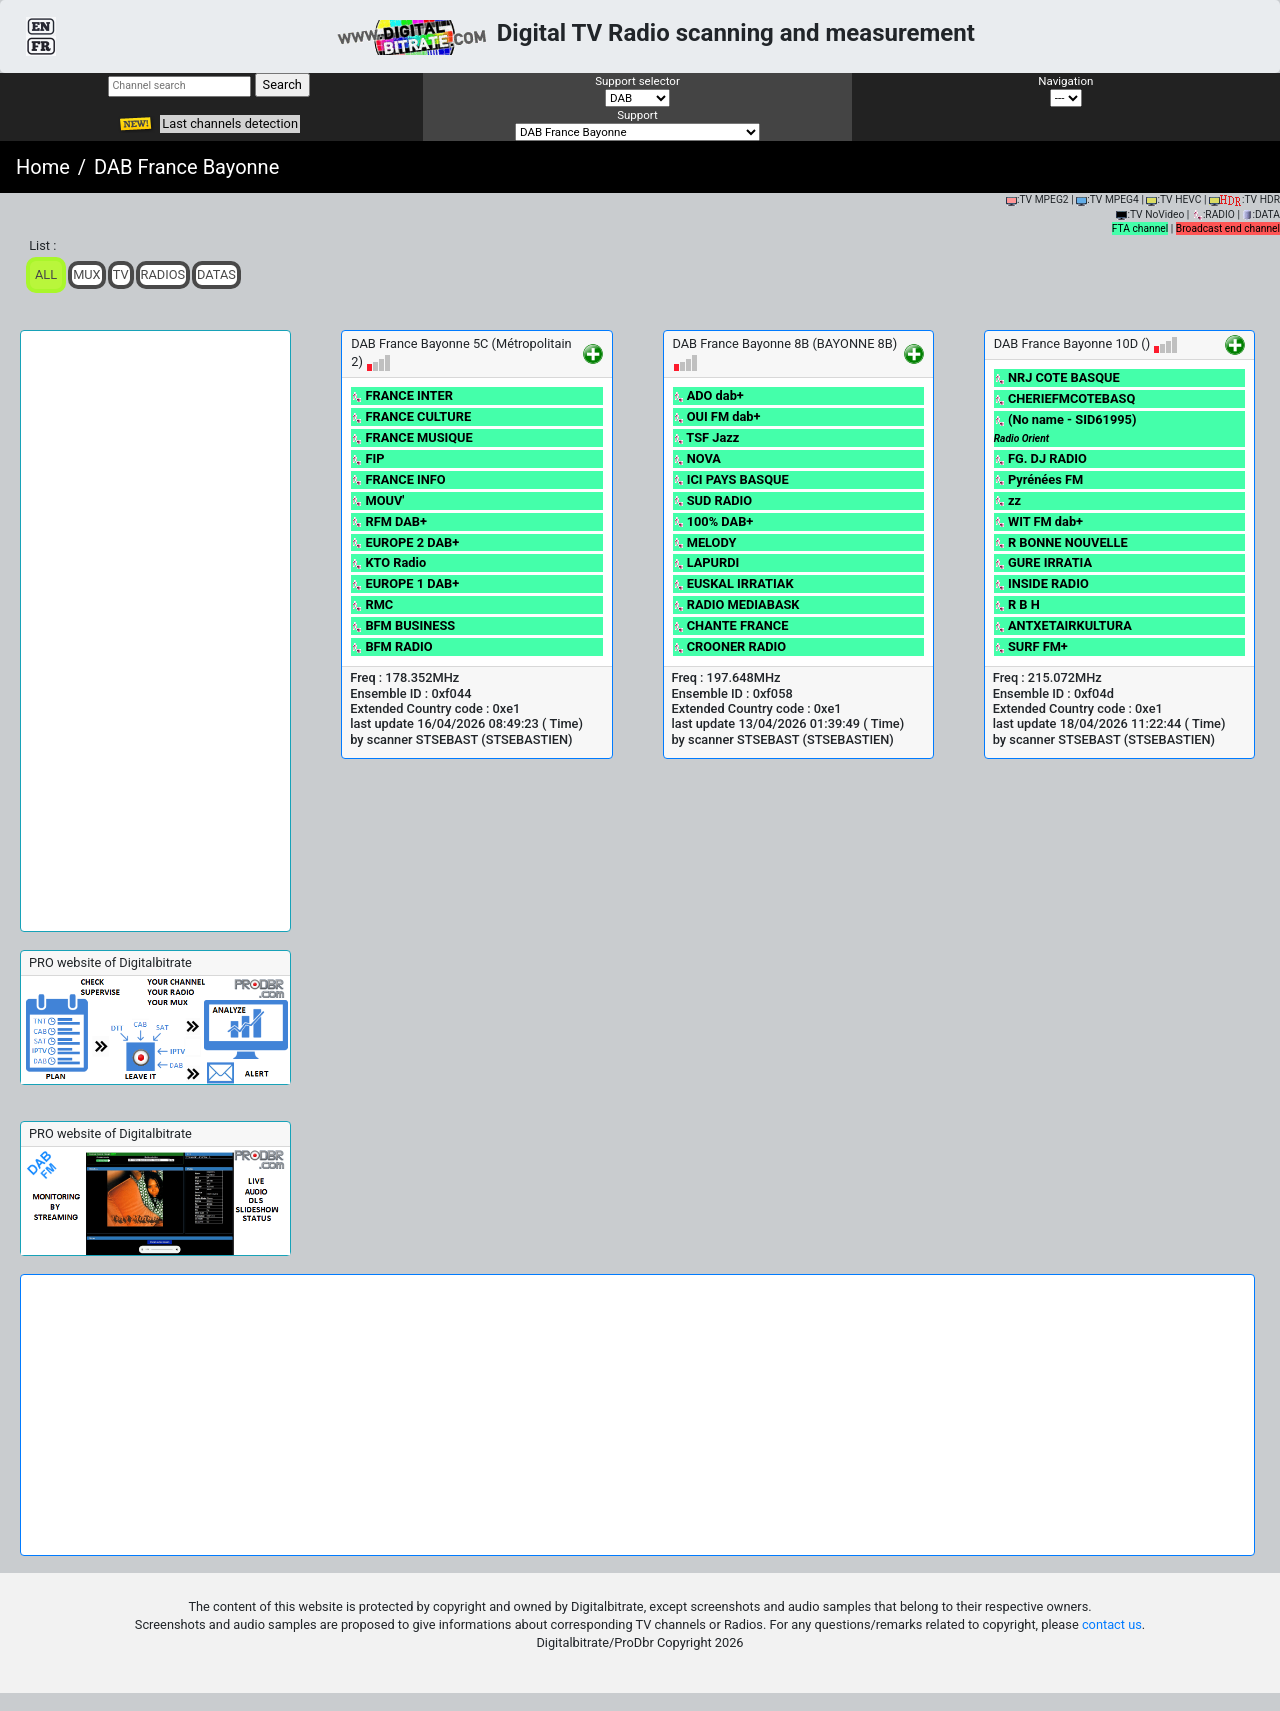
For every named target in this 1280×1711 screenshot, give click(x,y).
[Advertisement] (155, 631)
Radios (163, 274)
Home (43, 167)
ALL (46, 274)
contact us (1112, 1624)
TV (121, 274)
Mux (87, 274)
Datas (216, 274)
